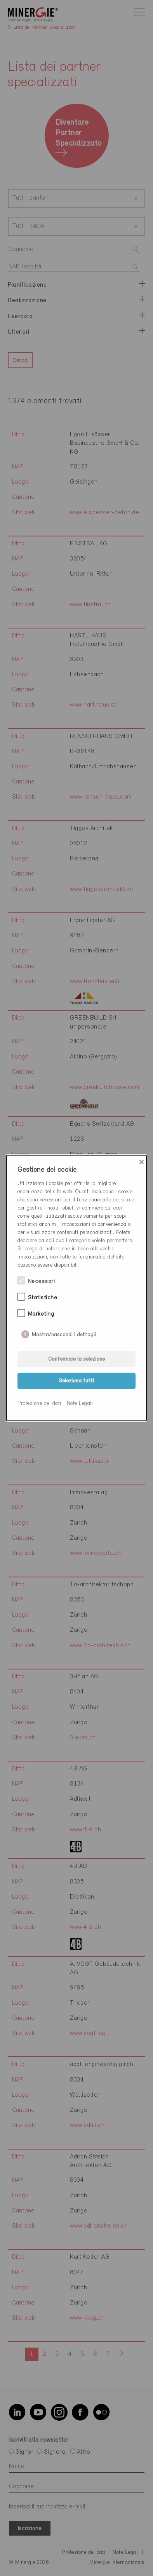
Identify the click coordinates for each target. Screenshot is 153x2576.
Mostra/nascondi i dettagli (64, 1333)
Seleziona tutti (76, 1381)
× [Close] (141, 1162)
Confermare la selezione (76, 1359)
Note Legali (80, 1403)
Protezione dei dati (39, 1403)
